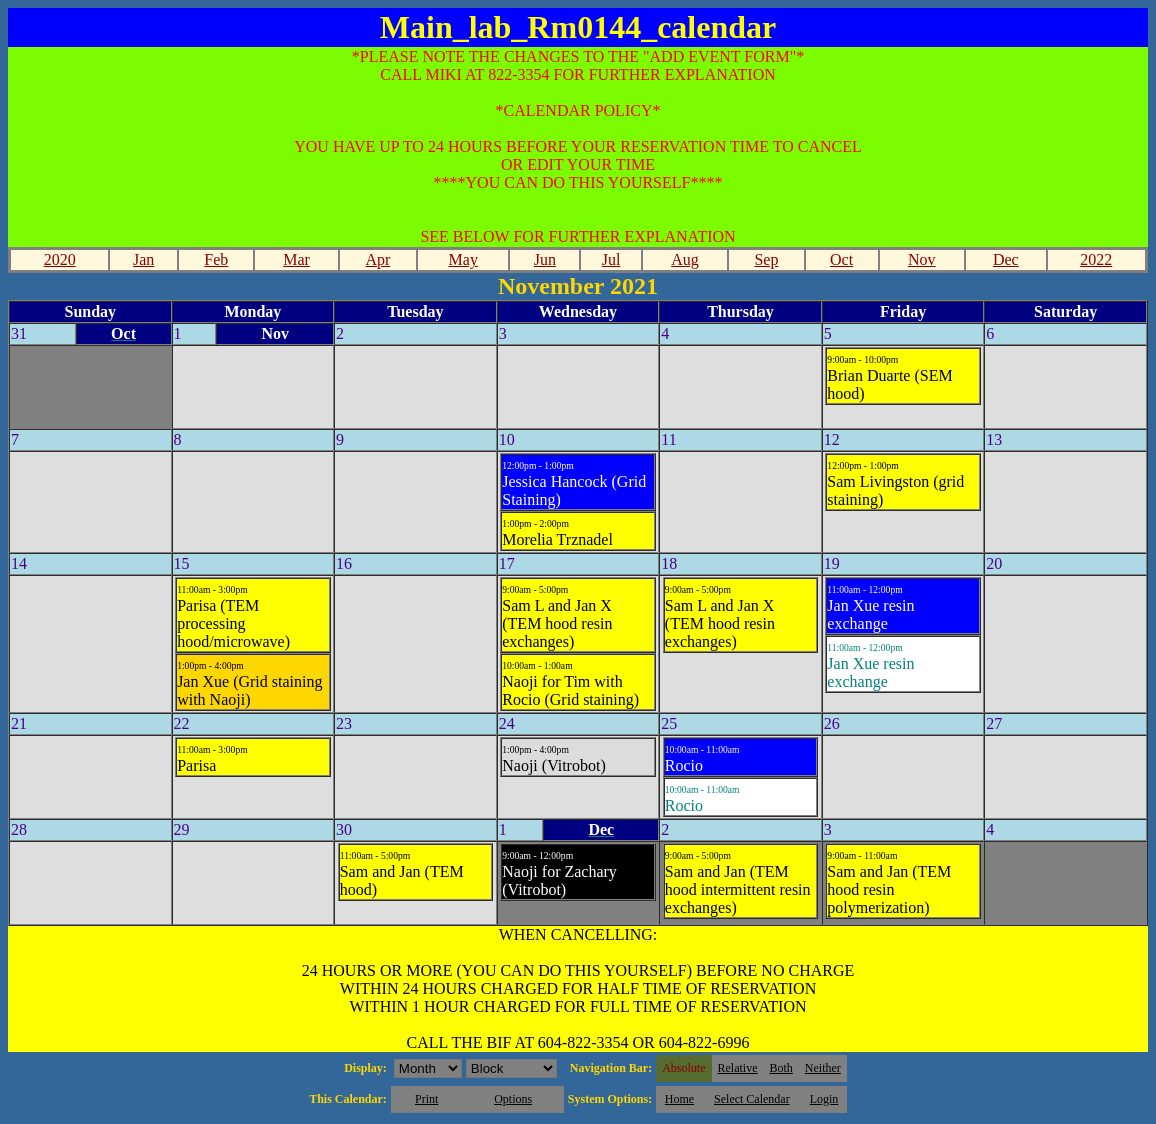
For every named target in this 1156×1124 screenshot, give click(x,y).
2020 (60, 259)
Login (824, 1099)
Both (781, 1068)
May (463, 259)
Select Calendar (752, 1099)
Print (426, 1099)
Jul (611, 259)
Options (513, 1099)
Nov (922, 259)
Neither (823, 1068)
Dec (1006, 259)
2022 (1096, 259)
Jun (545, 259)
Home (679, 1099)
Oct (841, 259)
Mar (296, 259)
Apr (378, 259)
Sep (766, 259)
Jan (143, 259)
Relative (738, 1068)
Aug (685, 259)
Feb (216, 259)
